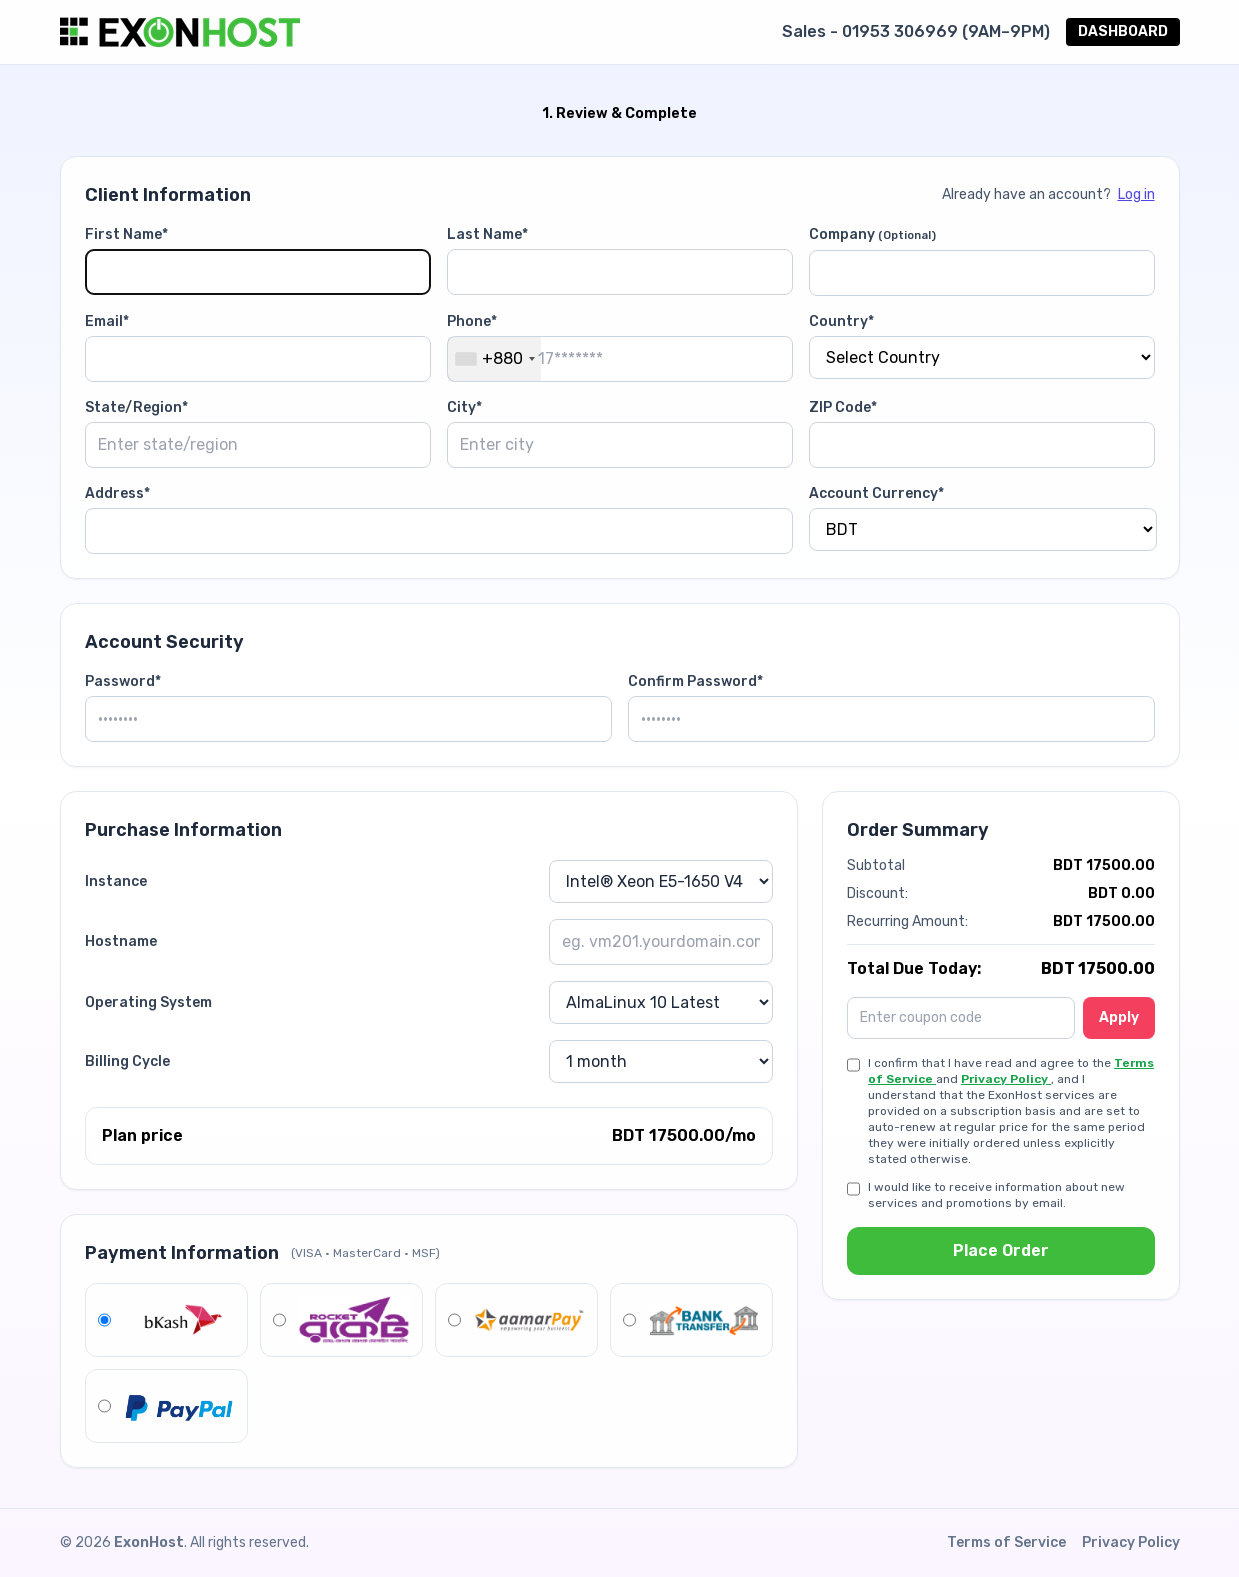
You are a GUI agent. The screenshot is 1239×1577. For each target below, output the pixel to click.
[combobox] (494, 359)
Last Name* (487, 234)
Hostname (121, 941)
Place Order (1001, 1250)
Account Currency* (876, 493)
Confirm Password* (695, 681)
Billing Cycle (127, 1061)
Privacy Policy (1006, 1079)
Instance (116, 881)
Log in (1136, 194)
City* (464, 407)
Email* (107, 321)
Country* (841, 321)
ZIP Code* (843, 407)
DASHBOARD (1123, 31)
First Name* (126, 234)
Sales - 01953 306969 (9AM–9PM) (916, 31)
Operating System (148, 1002)
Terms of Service (1006, 1542)
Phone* (472, 321)
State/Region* (136, 407)
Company (872, 234)
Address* (117, 493)
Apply (1119, 1017)
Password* (123, 681)
